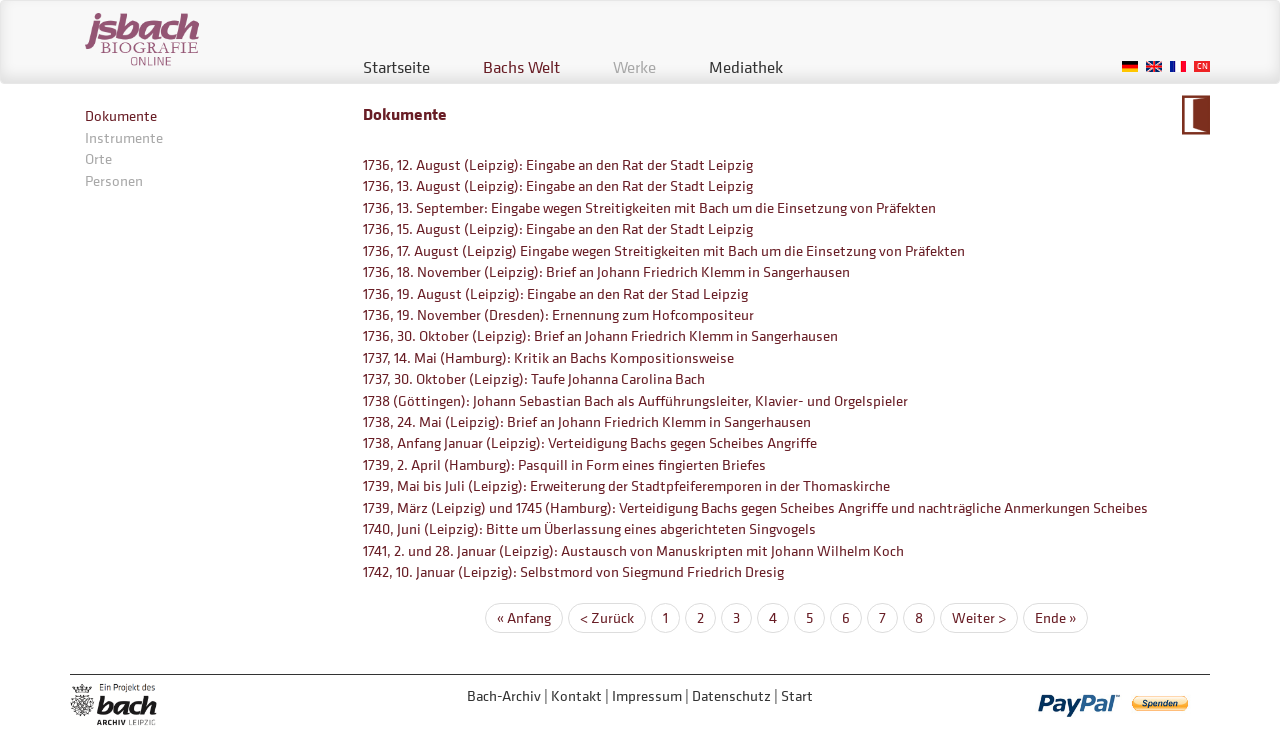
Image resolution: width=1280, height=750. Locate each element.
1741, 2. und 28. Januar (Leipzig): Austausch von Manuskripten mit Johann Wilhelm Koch (633, 550)
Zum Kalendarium (1195, 115)
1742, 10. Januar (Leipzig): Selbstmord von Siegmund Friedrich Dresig (573, 571)
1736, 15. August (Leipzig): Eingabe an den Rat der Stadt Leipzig (558, 228)
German (1130, 66)
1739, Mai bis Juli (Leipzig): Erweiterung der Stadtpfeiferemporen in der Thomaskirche (626, 485)
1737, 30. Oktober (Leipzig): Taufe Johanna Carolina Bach (534, 378)
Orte (98, 158)
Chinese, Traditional (1202, 66)
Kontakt (576, 695)
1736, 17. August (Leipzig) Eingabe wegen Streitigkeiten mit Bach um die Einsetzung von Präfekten (664, 250)
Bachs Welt (521, 67)
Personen (114, 180)
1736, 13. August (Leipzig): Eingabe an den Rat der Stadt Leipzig (558, 185)
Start (797, 695)
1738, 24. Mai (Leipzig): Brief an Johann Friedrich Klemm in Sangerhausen (587, 421)
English (1154, 66)
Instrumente (124, 137)
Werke (634, 67)
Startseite (396, 67)
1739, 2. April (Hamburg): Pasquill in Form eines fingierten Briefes (564, 464)
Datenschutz (731, 695)
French (1178, 66)
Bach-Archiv (504, 695)
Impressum (647, 695)
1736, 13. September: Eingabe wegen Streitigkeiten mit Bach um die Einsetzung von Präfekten (649, 207)
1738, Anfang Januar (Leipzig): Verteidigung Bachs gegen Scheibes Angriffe (590, 442)
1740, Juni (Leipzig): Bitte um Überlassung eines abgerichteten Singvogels (589, 528)
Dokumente (121, 115)
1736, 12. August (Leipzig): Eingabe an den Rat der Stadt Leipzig (558, 164)
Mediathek (746, 67)
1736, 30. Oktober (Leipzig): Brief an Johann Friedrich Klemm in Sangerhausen (600, 335)
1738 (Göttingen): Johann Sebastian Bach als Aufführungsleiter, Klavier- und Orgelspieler (635, 400)
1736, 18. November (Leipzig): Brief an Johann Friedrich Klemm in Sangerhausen (606, 271)
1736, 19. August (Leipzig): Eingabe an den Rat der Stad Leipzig (555, 293)
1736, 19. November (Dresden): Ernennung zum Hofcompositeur (558, 314)
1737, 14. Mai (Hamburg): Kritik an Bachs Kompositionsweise (548, 357)
